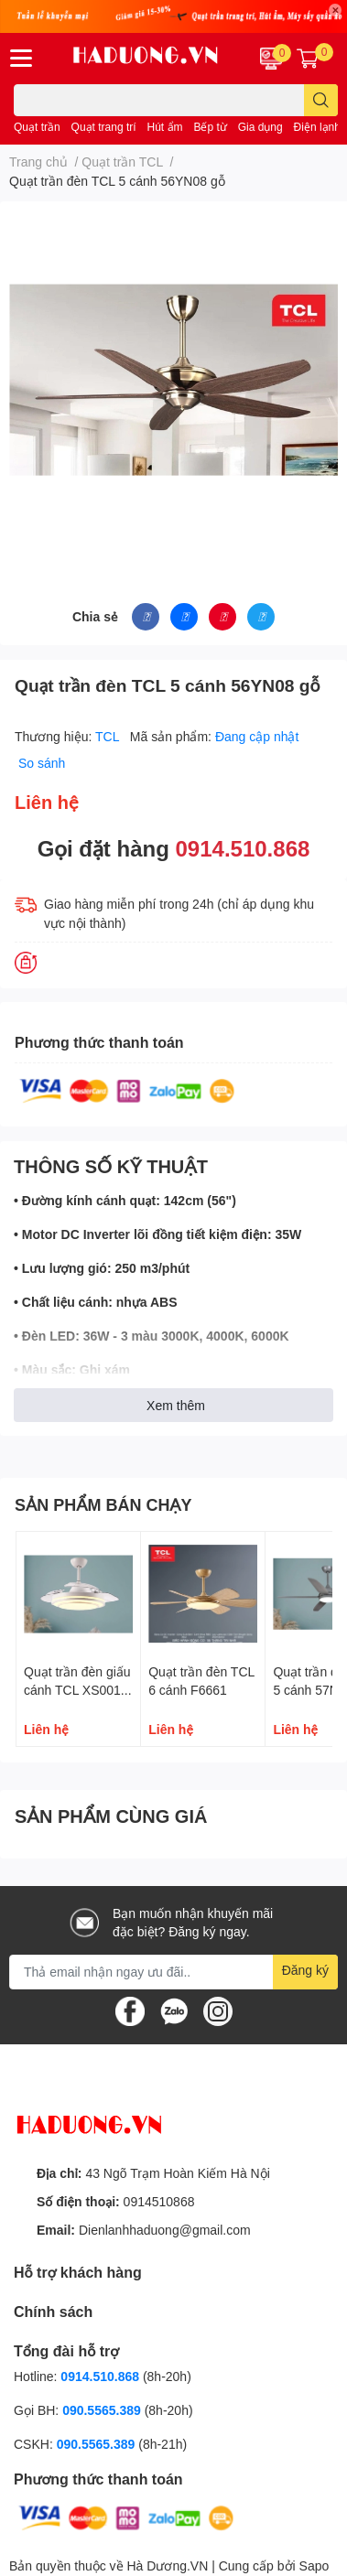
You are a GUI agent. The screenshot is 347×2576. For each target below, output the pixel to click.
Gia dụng (260, 127)
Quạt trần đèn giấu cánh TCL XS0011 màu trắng (77, 1689)
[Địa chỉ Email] (173, 1972)
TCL (109, 736)
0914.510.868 (243, 848)
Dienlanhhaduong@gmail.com (165, 2229)
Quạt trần (37, 127)
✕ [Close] (335, 10)
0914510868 (159, 2201)
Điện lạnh (317, 127)
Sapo (314, 2565)
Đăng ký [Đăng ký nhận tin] (305, 1970)
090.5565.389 (103, 2410)
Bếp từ (209, 127)
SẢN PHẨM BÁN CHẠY (103, 1504)
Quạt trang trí (103, 127)
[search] (321, 100)
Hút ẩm (165, 127)
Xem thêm (175, 1405)
